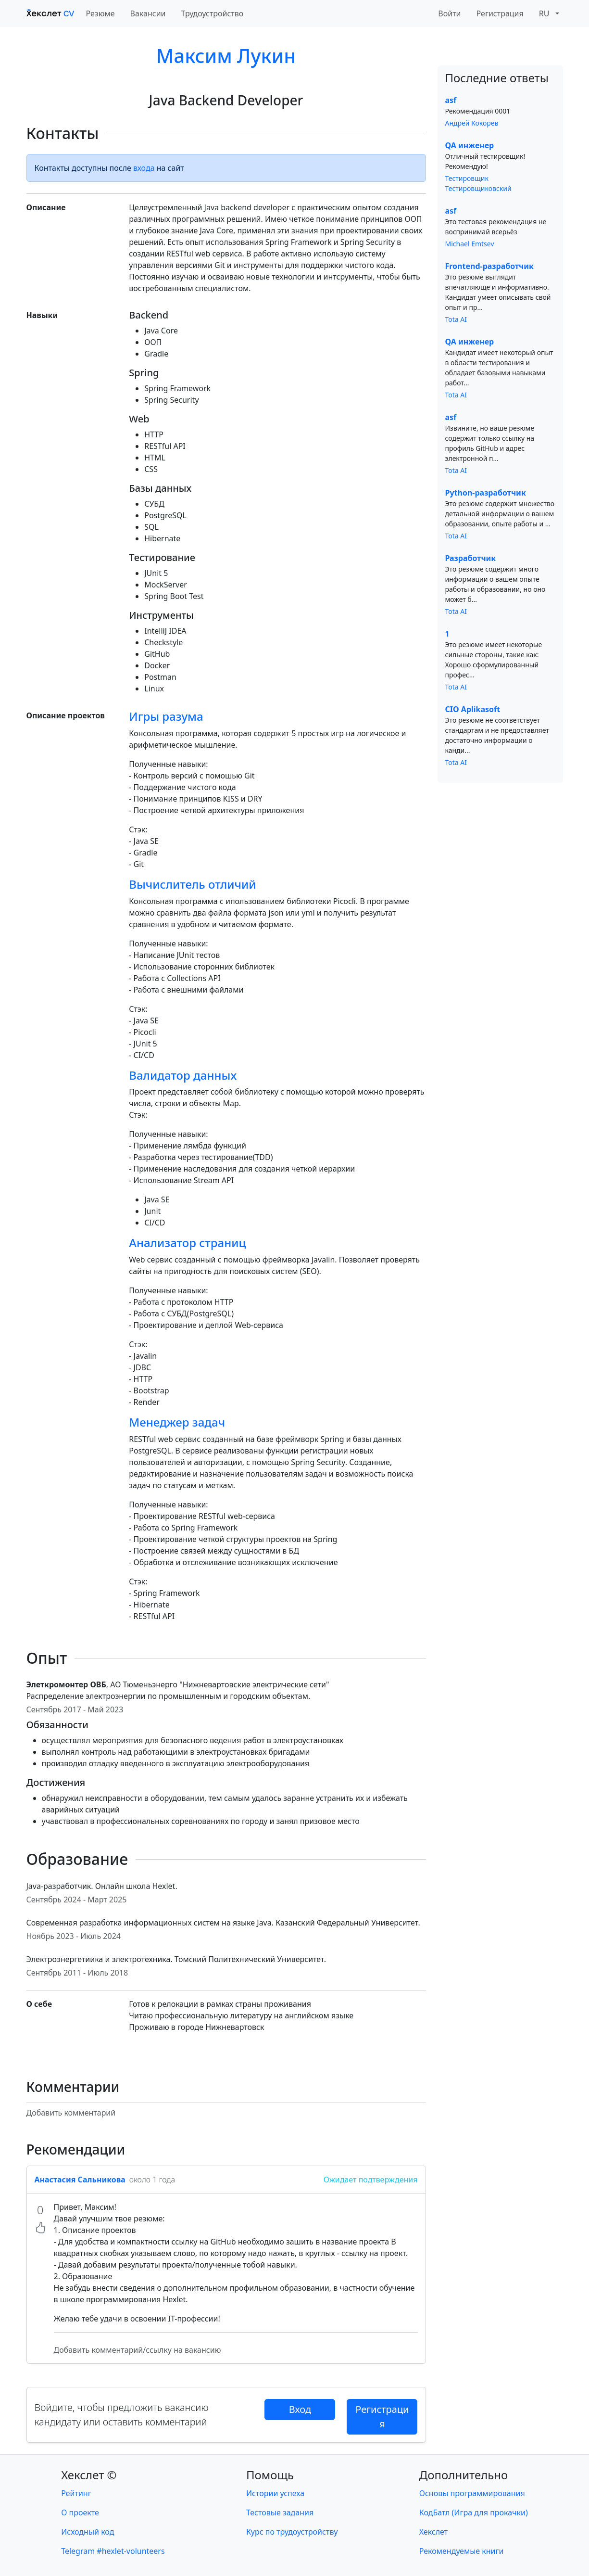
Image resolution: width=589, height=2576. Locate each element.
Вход (300, 2409)
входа (144, 168)
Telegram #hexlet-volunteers (112, 2551)
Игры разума (166, 716)
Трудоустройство (212, 13)
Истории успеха (275, 2493)
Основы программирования (472, 2493)
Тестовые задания (279, 2512)
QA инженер (469, 145)
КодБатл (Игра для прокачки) (473, 2512)
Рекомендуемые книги (461, 2551)
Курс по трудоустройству (292, 2531)
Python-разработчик (485, 492)
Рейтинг (76, 2493)
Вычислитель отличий (192, 884)
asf (451, 100)
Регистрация (500, 13)
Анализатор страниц (187, 1242)
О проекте (80, 2512)
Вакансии (148, 13)
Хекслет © (88, 2475)
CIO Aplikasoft (473, 709)
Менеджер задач (177, 1422)
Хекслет (433, 2531)
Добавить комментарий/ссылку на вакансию (137, 2350)
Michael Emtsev (469, 243)
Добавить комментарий (71, 2112)
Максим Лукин (226, 55)
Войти (449, 13)
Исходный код (87, 2531)
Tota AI (456, 319)
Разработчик (470, 558)
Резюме (100, 13)
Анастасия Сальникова (80, 2179)
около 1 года (152, 2179)
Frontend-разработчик (489, 266)
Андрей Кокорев (472, 123)
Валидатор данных (183, 1075)
